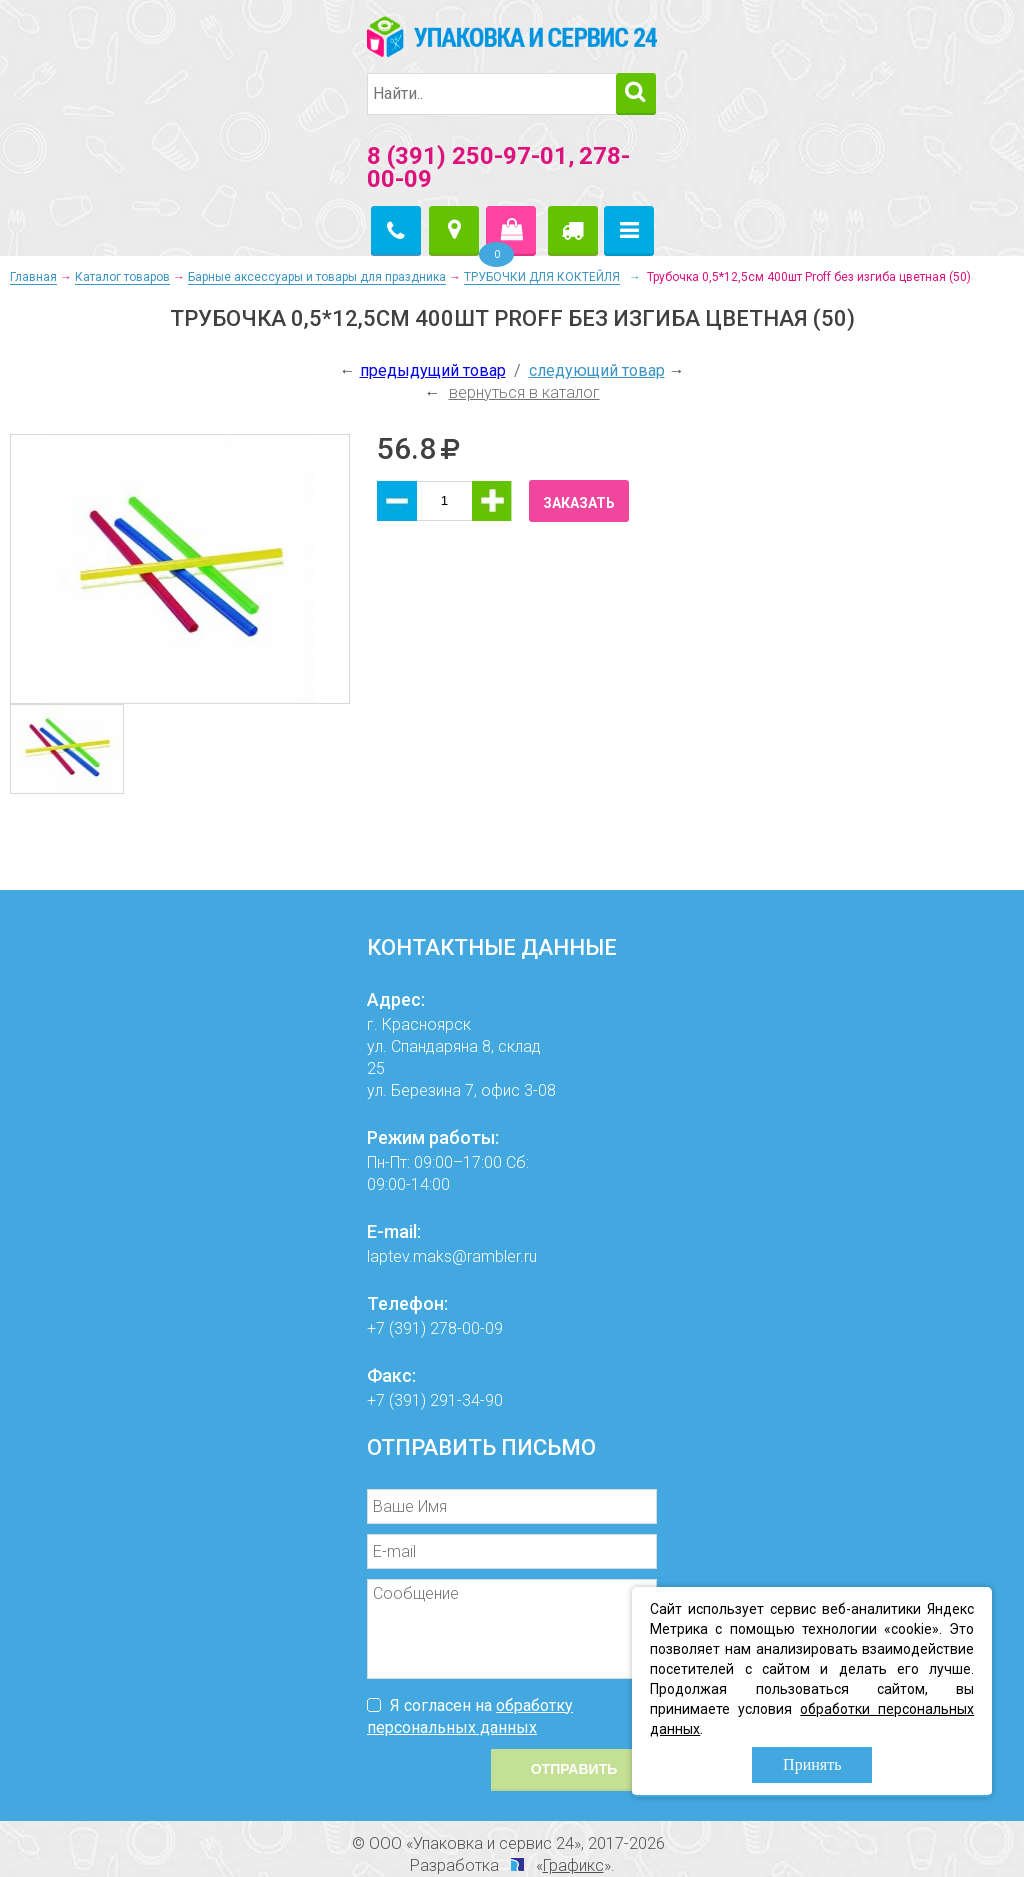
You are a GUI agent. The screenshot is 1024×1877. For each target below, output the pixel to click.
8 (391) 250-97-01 (467, 156)
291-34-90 (466, 1400)
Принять (812, 1764)
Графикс (573, 1865)
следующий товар (597, 370)
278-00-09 (466, 1328)
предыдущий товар (433, 370)
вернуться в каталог (524, 392)
